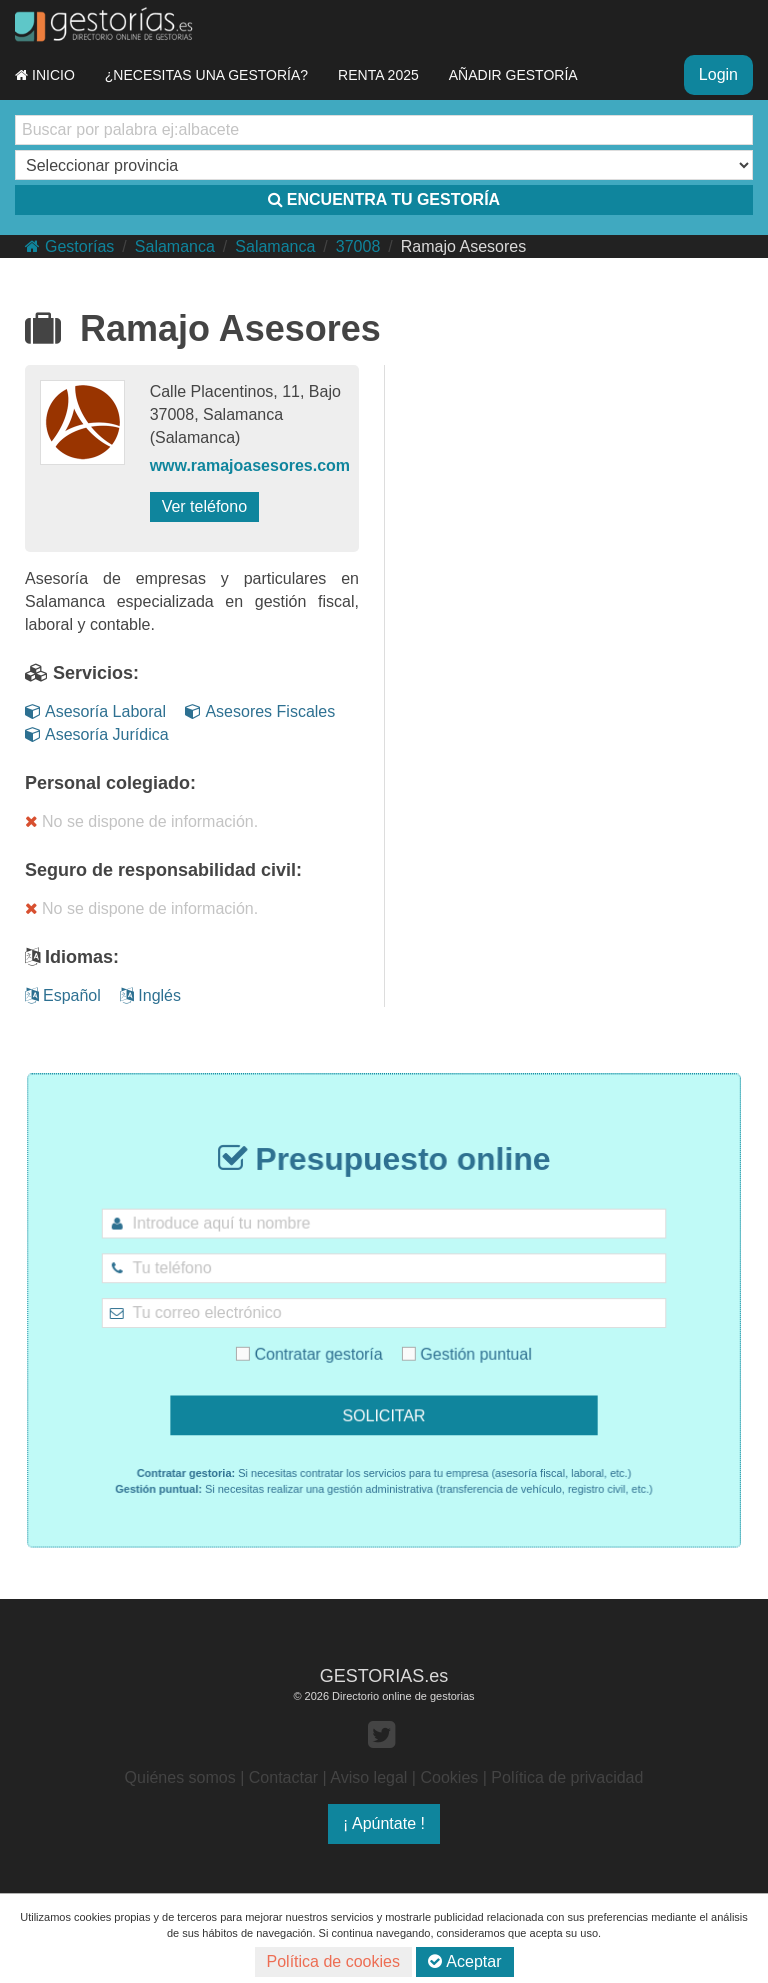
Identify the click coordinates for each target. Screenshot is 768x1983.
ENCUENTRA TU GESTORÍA (384, 199)
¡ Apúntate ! (384, 1823)
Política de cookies (333, 1961)
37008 (358, 246)
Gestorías (69, 246)
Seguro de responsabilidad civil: (163, 870)
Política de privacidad (567, 1777)
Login (718, 74)
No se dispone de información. (141, 821)
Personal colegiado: (110, 783)
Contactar (283, 1777)
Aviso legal (368, 1777)
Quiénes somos (180, 1777)
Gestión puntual (447, 1343)
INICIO (45, 75)
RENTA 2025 (378, 75)
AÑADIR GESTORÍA (513, 75)
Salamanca (175, 246)
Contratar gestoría (328, 1343)
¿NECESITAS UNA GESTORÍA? (206, 75)
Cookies (449, 1777)
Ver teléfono (204, 506)
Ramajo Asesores (463, 246)
